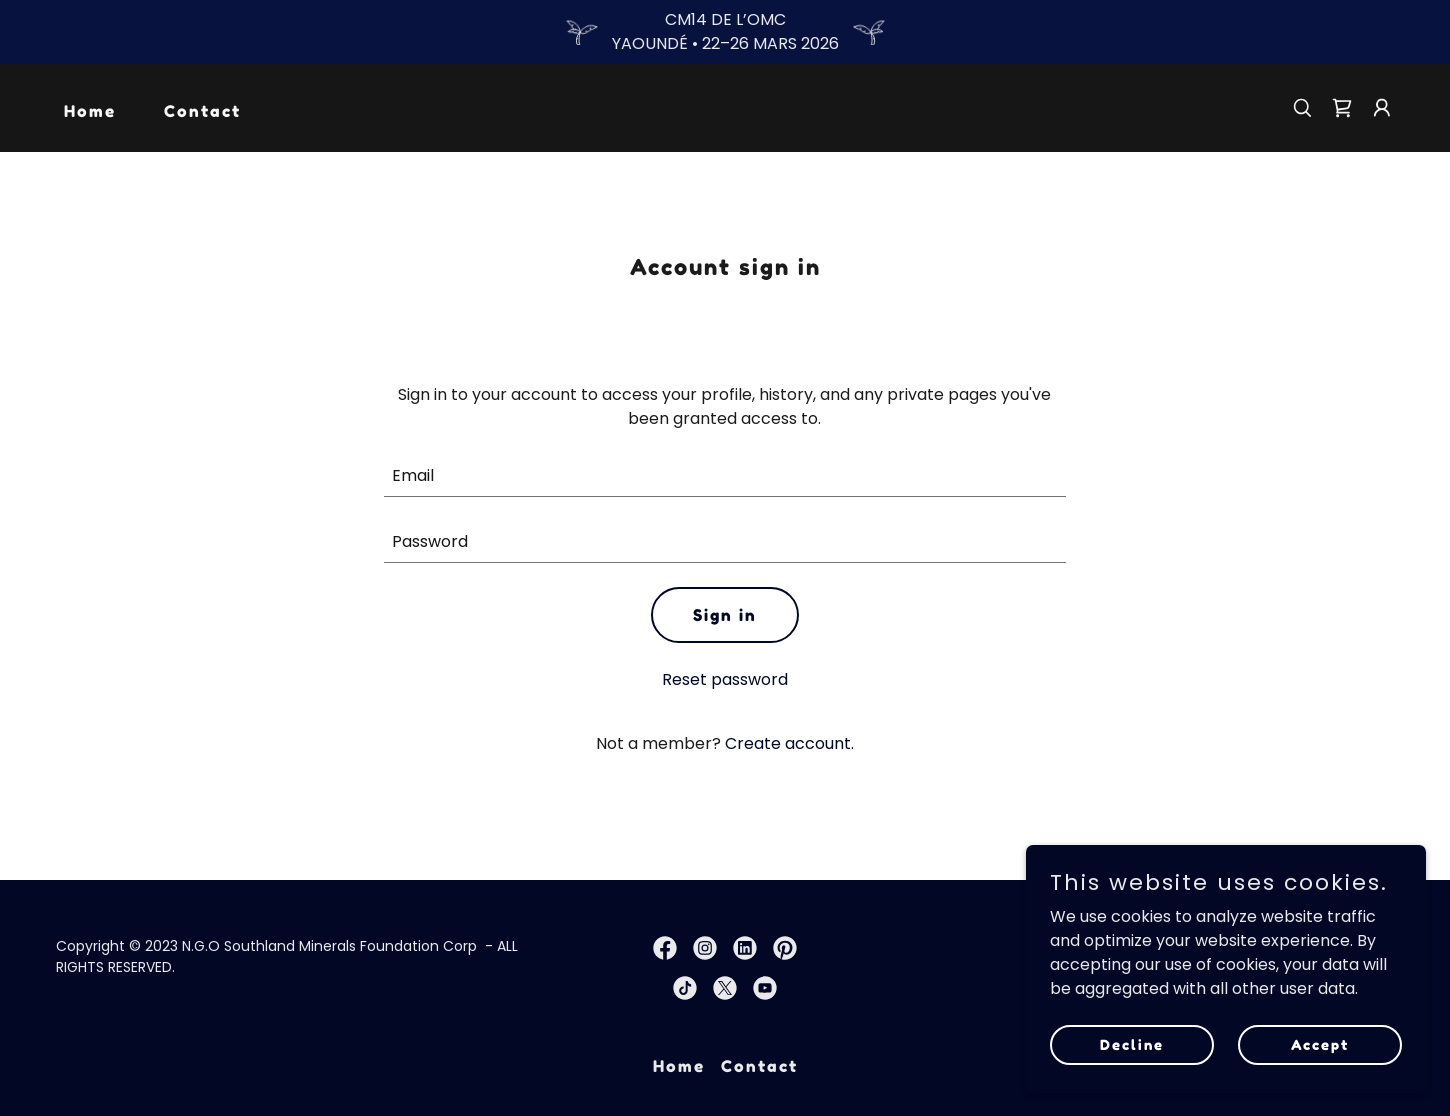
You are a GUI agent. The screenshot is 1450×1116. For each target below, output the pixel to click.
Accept (1320, 1044)
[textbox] (725, 476)
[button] (1382, 108)
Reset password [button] (725, 679)
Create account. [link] (789, 743)
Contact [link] (202, 111)
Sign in (725, 615)
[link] (1342, 108)
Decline (1132, 1044)
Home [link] (90, 111)
